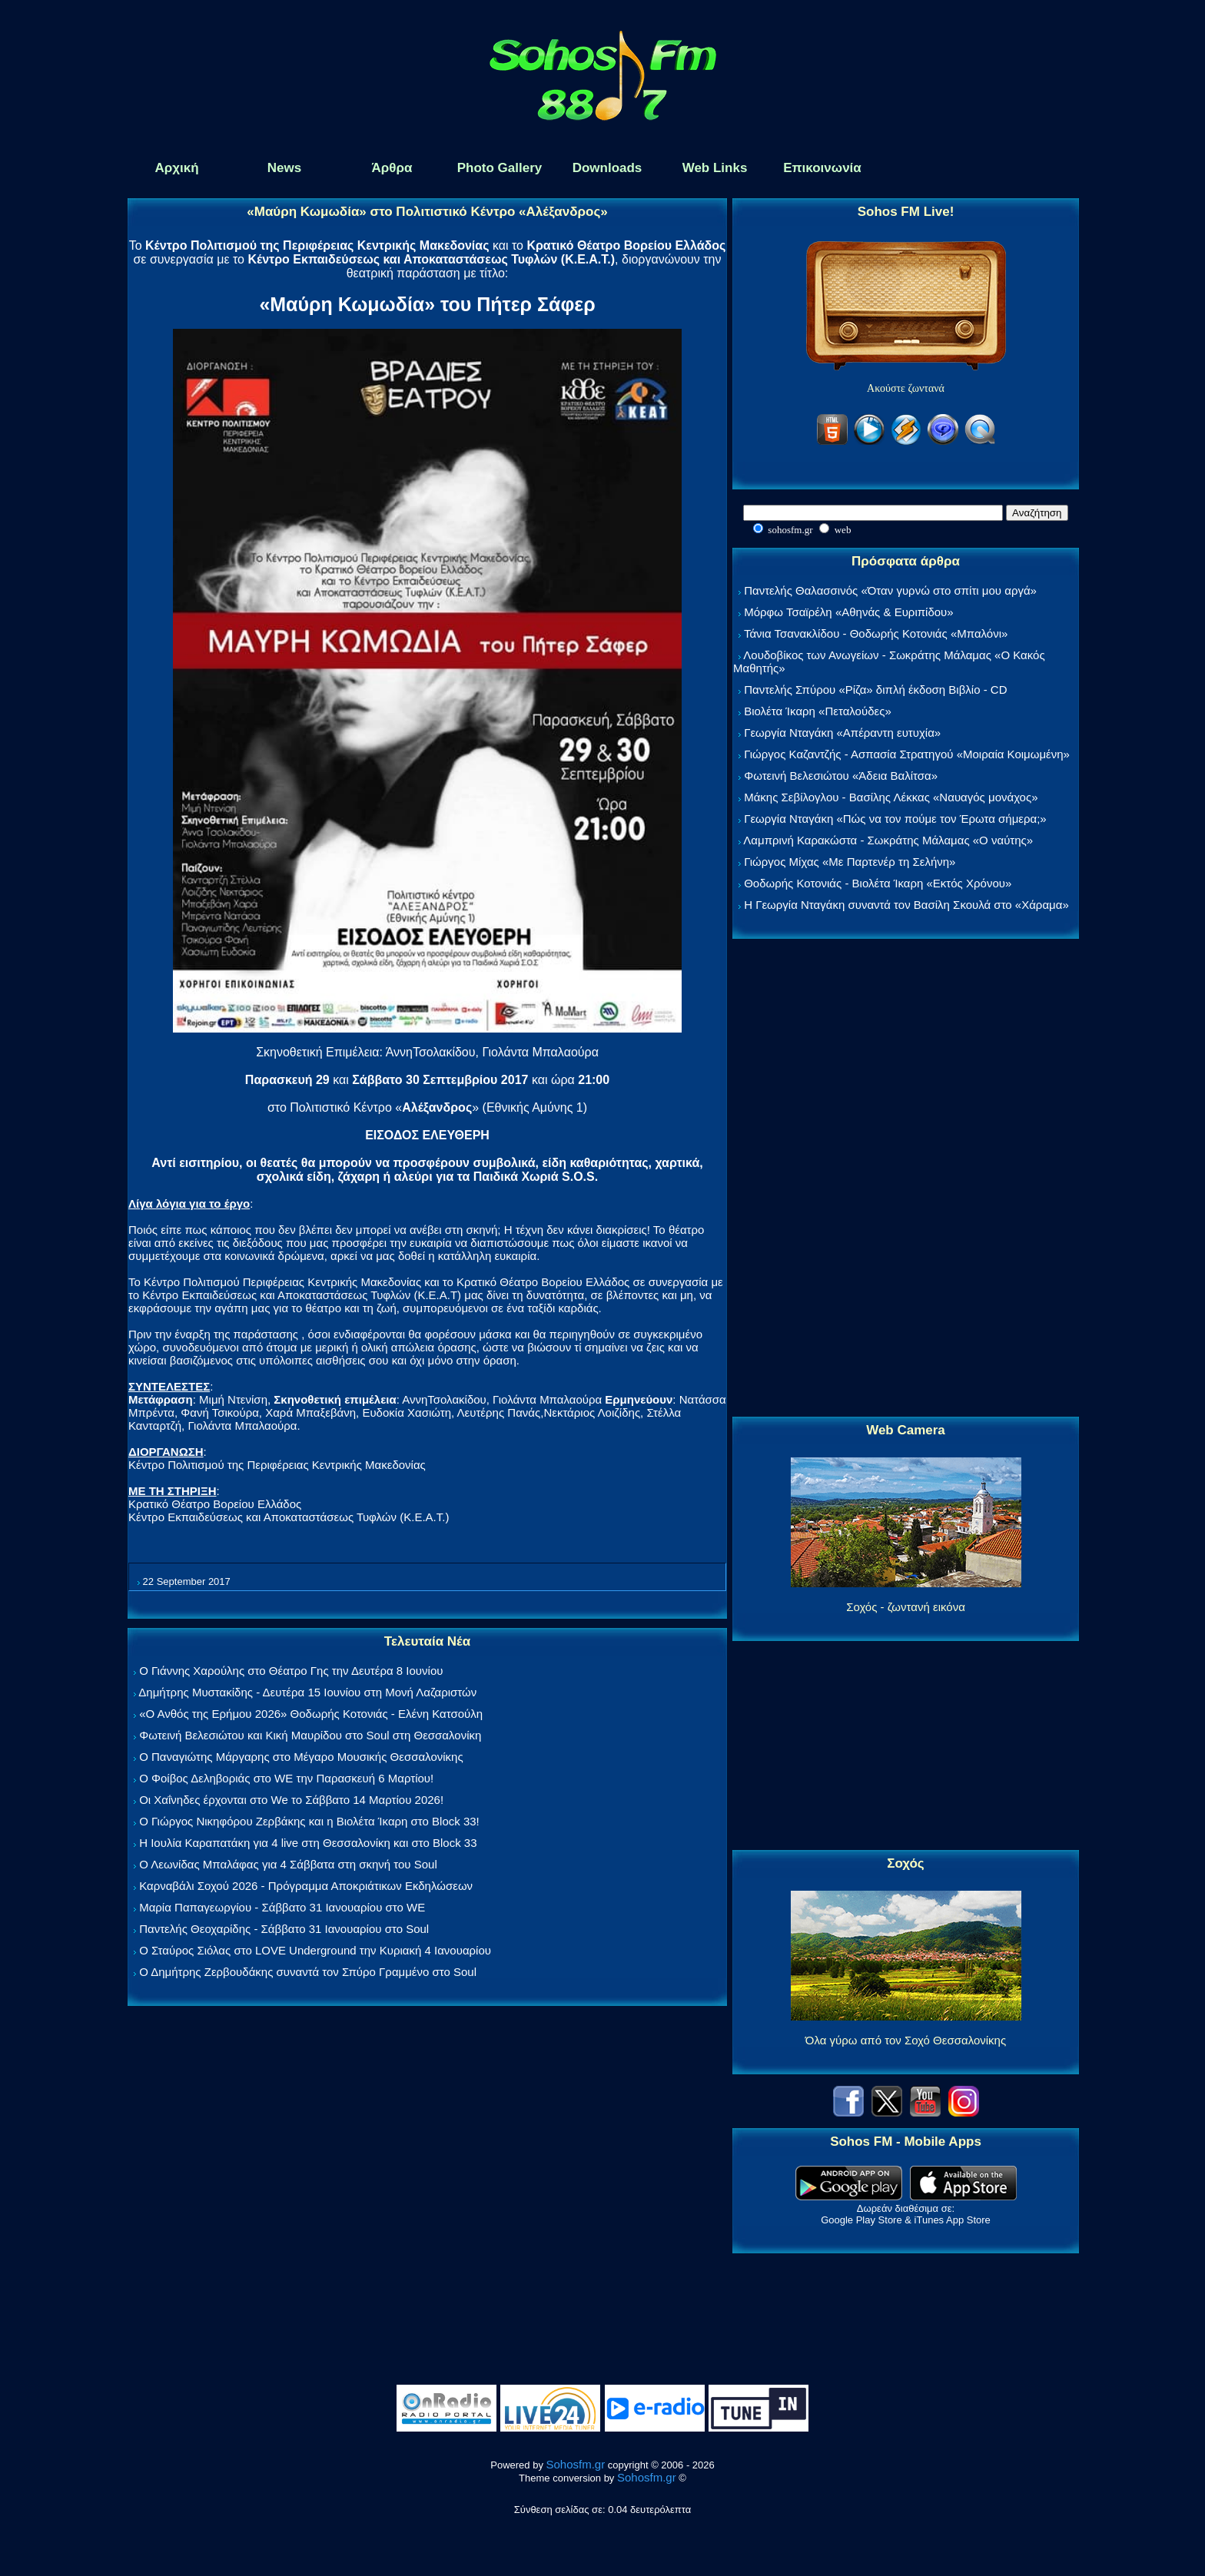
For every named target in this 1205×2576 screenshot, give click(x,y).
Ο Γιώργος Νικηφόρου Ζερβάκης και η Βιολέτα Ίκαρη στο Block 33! (309, 1821)
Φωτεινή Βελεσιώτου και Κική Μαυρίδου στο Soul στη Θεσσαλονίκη (310, 1735)
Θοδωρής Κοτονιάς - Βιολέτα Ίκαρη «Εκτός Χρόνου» (877, 883)
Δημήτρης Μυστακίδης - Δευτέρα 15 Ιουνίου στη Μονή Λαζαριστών (307, 1692)
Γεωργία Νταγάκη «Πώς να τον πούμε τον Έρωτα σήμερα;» (895, 818)
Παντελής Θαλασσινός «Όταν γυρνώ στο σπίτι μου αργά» (890, 590)
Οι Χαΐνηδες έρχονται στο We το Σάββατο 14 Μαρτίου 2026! (291, 1799)
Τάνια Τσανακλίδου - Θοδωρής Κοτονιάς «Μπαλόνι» (875, 633)
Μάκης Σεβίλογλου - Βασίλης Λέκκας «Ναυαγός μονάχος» (890, 797)
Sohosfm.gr (576, 2464)
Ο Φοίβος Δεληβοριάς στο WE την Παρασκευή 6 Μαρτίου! (286, 1778)
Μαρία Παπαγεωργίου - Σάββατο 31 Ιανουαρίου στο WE (282, 1907)
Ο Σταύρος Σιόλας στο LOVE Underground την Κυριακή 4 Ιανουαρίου (315, 1950)
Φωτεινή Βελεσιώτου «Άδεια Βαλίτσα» (841, 775)
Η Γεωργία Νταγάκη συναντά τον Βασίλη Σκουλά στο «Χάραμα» (906, 904)
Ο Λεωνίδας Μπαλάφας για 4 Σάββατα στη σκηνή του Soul (288, 1864)
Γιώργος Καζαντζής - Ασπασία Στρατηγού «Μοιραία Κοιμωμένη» (907, 754)
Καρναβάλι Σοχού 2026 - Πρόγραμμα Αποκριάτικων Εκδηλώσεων (306, 1885)
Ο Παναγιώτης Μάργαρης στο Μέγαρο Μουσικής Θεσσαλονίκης (301, 1756)
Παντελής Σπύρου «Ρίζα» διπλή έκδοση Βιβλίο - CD (875, 689)
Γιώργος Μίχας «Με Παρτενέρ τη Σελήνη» (849, 861)
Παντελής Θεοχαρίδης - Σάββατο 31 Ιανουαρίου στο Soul (284, 1928)
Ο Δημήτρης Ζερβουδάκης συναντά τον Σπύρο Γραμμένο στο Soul (307, 1971)
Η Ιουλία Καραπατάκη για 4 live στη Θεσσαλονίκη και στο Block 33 (307, 1842)
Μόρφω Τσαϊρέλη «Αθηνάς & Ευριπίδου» (848, 611)
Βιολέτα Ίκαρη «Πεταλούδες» (817, 711)
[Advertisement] (906, 1178)
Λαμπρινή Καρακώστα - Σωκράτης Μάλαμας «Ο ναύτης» (888, 840)
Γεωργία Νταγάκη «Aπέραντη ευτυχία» (842, 732)
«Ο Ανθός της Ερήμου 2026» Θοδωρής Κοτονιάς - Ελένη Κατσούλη (311, 1713)
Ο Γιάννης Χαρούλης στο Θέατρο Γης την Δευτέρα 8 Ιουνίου (291, 1670)
